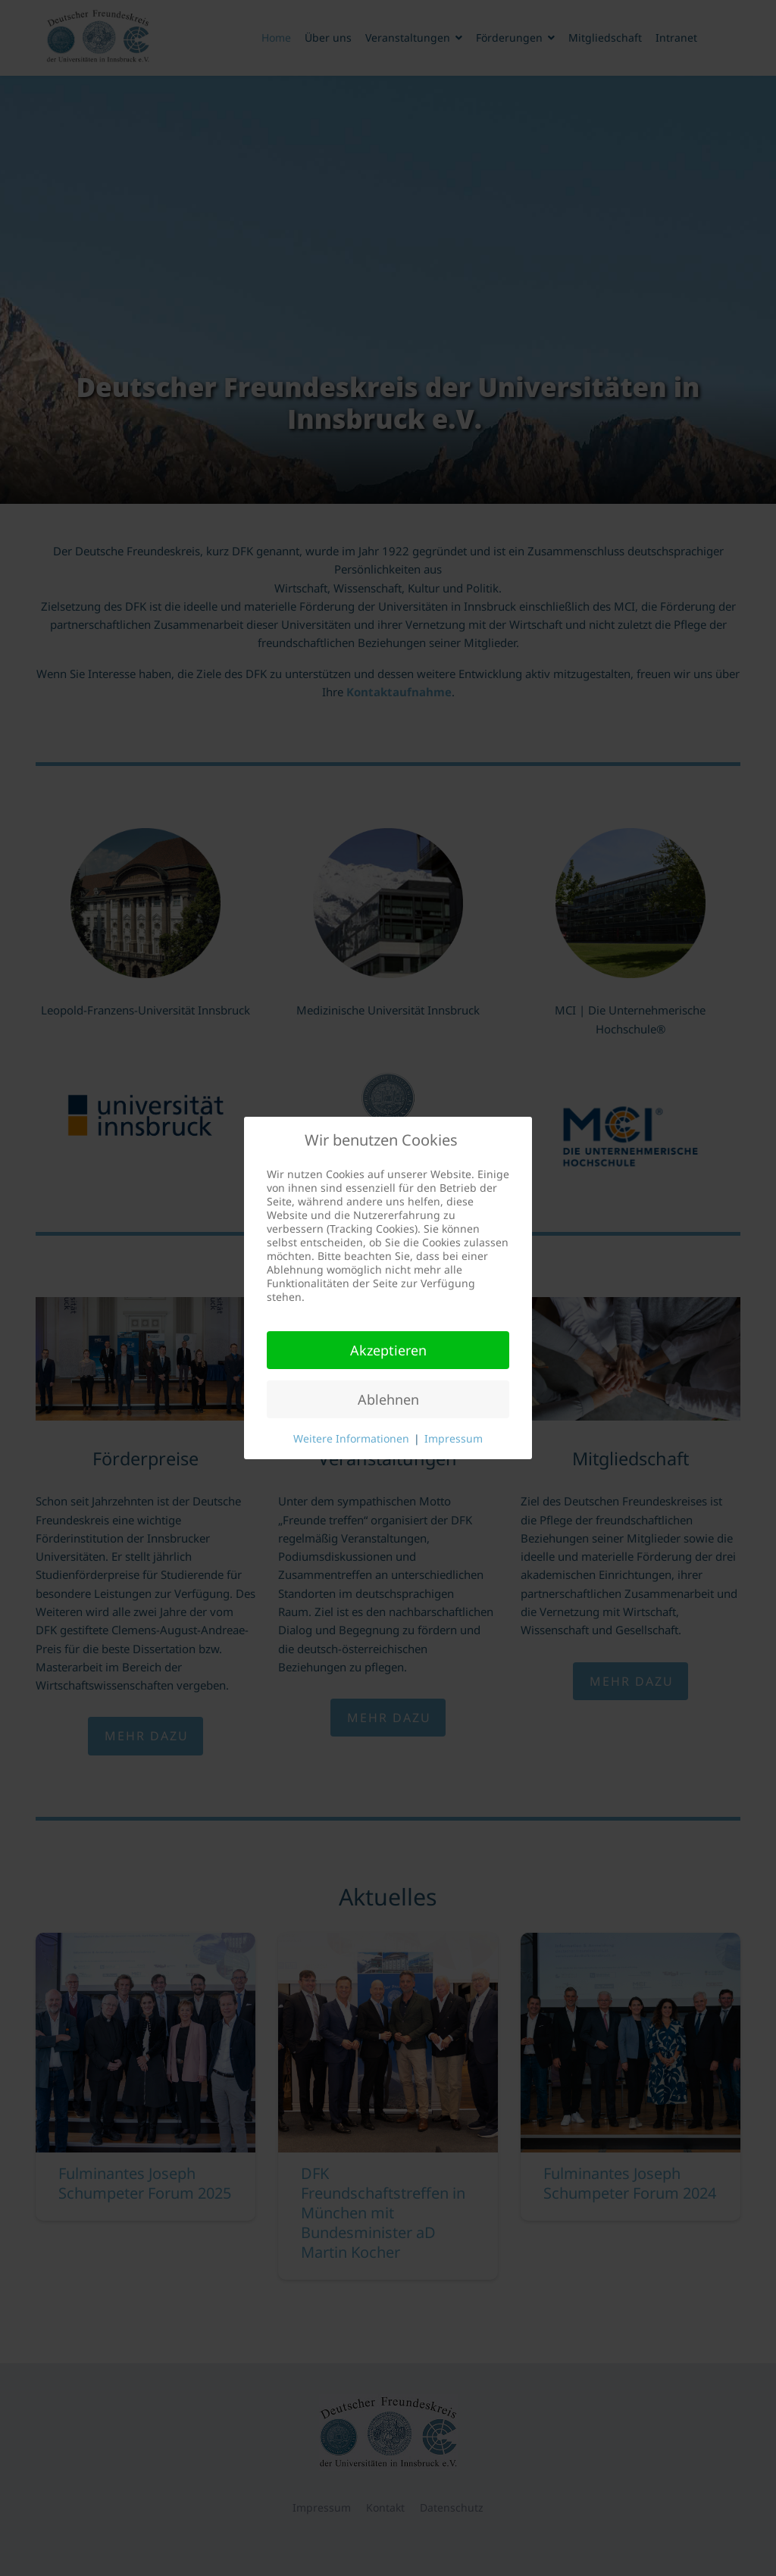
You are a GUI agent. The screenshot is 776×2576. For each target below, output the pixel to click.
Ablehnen (388, 1399)
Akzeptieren (388, 1350)
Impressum (453, 1438)
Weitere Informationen (351, 1438)
